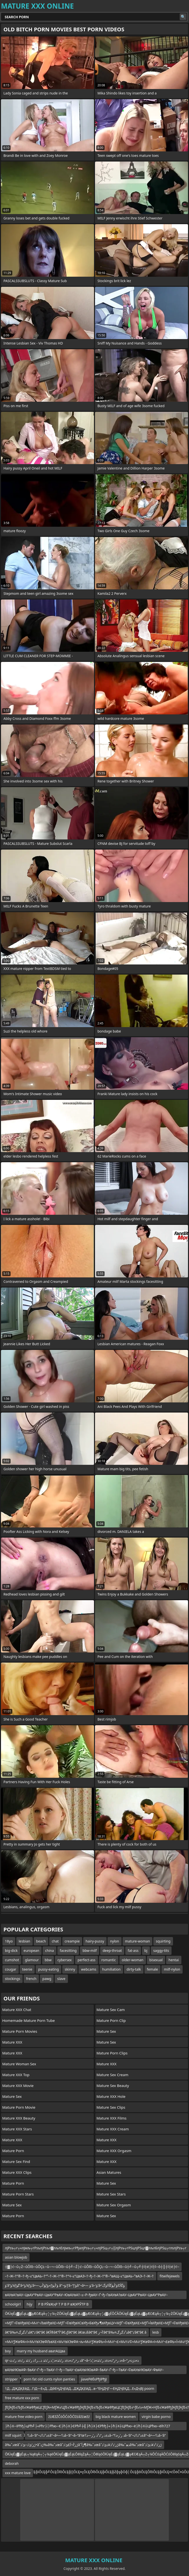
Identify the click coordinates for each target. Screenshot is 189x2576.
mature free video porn (23, 2416)
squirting (163, 1941)
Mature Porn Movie (18, 2107)
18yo (9, 1941)
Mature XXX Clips (17, 2172)
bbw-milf (89, 1950)
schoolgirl (13, 2304)
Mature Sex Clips (110, 2107)
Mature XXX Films (111, 2118)
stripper (11, 2379)
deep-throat (112, 1950)
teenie (27, 1969)
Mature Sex (12, 2096)
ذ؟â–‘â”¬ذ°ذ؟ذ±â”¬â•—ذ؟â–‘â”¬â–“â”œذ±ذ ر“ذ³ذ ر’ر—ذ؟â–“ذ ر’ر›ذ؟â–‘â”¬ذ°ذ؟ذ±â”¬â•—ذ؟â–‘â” (96, 2435)
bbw (48, 1960)
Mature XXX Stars (17, 2128)
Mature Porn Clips (111, 2052)
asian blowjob (16, 2257)
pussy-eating (48, 1969)
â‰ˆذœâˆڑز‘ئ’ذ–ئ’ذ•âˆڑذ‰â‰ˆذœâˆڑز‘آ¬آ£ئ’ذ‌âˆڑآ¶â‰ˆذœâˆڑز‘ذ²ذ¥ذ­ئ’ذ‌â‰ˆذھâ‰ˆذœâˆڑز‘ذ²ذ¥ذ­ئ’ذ (83, 2444)
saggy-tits (161, 1950)
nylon (114, 1941)
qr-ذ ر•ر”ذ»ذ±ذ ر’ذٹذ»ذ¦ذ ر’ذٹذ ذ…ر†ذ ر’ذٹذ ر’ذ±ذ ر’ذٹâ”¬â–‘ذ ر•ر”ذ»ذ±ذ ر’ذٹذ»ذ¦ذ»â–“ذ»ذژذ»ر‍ (72, 2360)
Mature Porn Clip (111, 2020)
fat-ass (133, 1950)
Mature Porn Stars (18, 2194)
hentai (174, 1960)
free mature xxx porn (22, 2397)
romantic (108, 1960)
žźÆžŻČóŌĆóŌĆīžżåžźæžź (69, 2416)
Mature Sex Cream (112, 2074)
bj (145, 1950)
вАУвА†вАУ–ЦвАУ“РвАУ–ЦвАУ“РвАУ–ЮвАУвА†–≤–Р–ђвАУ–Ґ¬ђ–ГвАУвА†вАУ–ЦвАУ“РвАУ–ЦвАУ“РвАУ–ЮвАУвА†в (86, 2295)
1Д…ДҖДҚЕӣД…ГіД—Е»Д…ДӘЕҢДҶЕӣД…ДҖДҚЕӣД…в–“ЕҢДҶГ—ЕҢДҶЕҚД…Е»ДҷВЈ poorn (79, 2388)
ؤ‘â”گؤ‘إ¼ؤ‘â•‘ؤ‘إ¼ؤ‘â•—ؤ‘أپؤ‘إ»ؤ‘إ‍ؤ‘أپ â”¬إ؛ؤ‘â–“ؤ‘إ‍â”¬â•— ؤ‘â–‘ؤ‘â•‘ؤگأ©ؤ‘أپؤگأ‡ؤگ (65, 2285)
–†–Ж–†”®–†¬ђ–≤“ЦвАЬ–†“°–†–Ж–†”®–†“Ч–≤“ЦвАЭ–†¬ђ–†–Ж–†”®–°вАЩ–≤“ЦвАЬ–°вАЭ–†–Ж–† (79, 2276)
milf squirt (13, 2435)
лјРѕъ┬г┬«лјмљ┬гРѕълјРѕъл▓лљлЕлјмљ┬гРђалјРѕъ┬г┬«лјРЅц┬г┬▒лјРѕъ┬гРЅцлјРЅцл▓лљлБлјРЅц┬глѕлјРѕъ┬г (96, 2248)
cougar (10, 1969)
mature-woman (137, 1941)
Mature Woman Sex (19, 2063)
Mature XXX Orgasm (113, 2150)
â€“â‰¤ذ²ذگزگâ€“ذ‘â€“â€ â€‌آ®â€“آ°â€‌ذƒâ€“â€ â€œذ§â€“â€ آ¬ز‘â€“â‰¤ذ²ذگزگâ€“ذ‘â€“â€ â (75, 2332)
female (152, 1969)
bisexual (156, 1960)
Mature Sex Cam (110, 2009)
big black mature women (116, 2416)
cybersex (64, 1960)
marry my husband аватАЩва (41, 2351)
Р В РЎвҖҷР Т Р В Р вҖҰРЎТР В (63, 2304)
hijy (29, 2304)
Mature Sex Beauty (112, 2085)
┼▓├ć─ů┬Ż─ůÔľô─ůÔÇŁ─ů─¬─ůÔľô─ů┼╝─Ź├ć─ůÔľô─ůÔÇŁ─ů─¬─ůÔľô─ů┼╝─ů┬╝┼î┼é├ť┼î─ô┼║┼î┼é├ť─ (92, 2266)
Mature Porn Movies (19, 2031)
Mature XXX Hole (111, 2096)
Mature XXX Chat (16, 2009)
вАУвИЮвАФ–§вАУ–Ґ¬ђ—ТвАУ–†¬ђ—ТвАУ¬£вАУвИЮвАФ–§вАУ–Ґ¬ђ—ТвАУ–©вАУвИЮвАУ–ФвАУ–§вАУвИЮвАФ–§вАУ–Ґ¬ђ (84, 2370)
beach (41, 1941)
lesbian (24, 1941)
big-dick (11, 1950)
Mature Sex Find (16, 2161)
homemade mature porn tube (28, 2020)
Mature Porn (13, 2150)
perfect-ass (86, 1960)
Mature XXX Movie (18, 2085)
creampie (72, 1941)
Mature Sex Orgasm (113, 2204)
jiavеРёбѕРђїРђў (94, 2379)
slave (61, 1978)
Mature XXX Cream (112, 2128)
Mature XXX (12, 2042)
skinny (70, 1969)
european (31, 1950)
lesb (155, 2332)
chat (55, 1941)
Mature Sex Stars (111, 2194)
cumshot (12, 1960)
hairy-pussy (95, 1941)
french (31, 1978)
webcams (88, 1969)
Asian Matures (108, 2172)
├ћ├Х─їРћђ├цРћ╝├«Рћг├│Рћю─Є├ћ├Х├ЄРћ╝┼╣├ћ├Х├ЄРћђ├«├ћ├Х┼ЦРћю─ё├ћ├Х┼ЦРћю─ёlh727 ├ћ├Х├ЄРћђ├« (87, 2427)
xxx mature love (18, 2472)
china (49, 1950)
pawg (46, 1978)
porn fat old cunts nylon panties (49, 2379)
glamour (32, 1960)
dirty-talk (133, 1969)
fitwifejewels (170, 2276)
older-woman (132, 1960)
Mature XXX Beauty (18, 2118)
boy (8, 2351)
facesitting (68, 1950)
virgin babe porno (156, 2416)
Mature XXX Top (16, 2074)
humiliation (111, 1969)
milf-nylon (172, 1969)
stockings (12, 1978)
